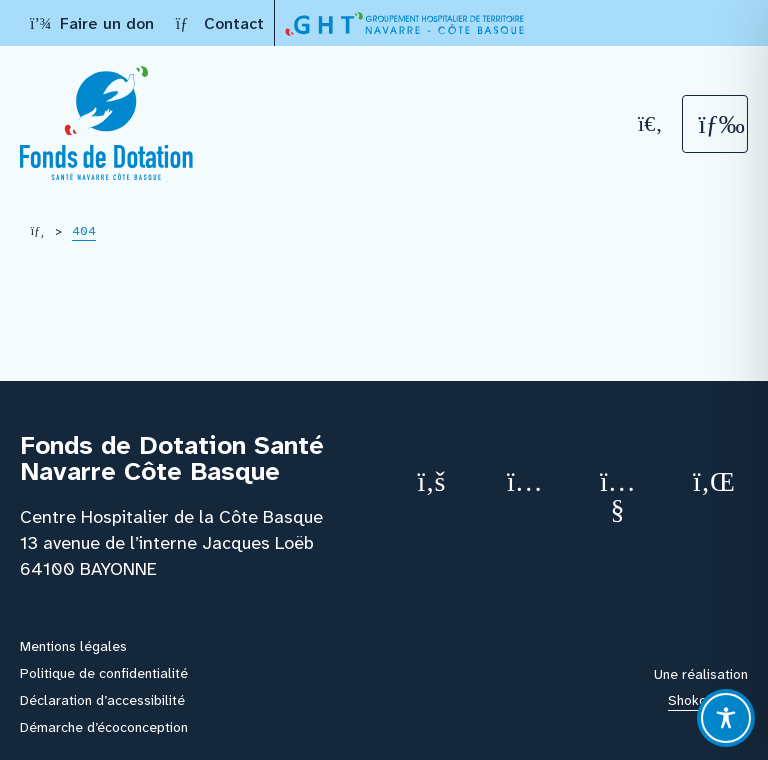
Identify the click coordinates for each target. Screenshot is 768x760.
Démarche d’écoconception (104, 727)
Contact (219, 23)
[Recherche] (651, 123)
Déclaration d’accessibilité (102, 700)
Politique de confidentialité (104, 673)
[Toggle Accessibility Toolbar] (726, 718)
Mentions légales (73, 646)
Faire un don (92, 23)
